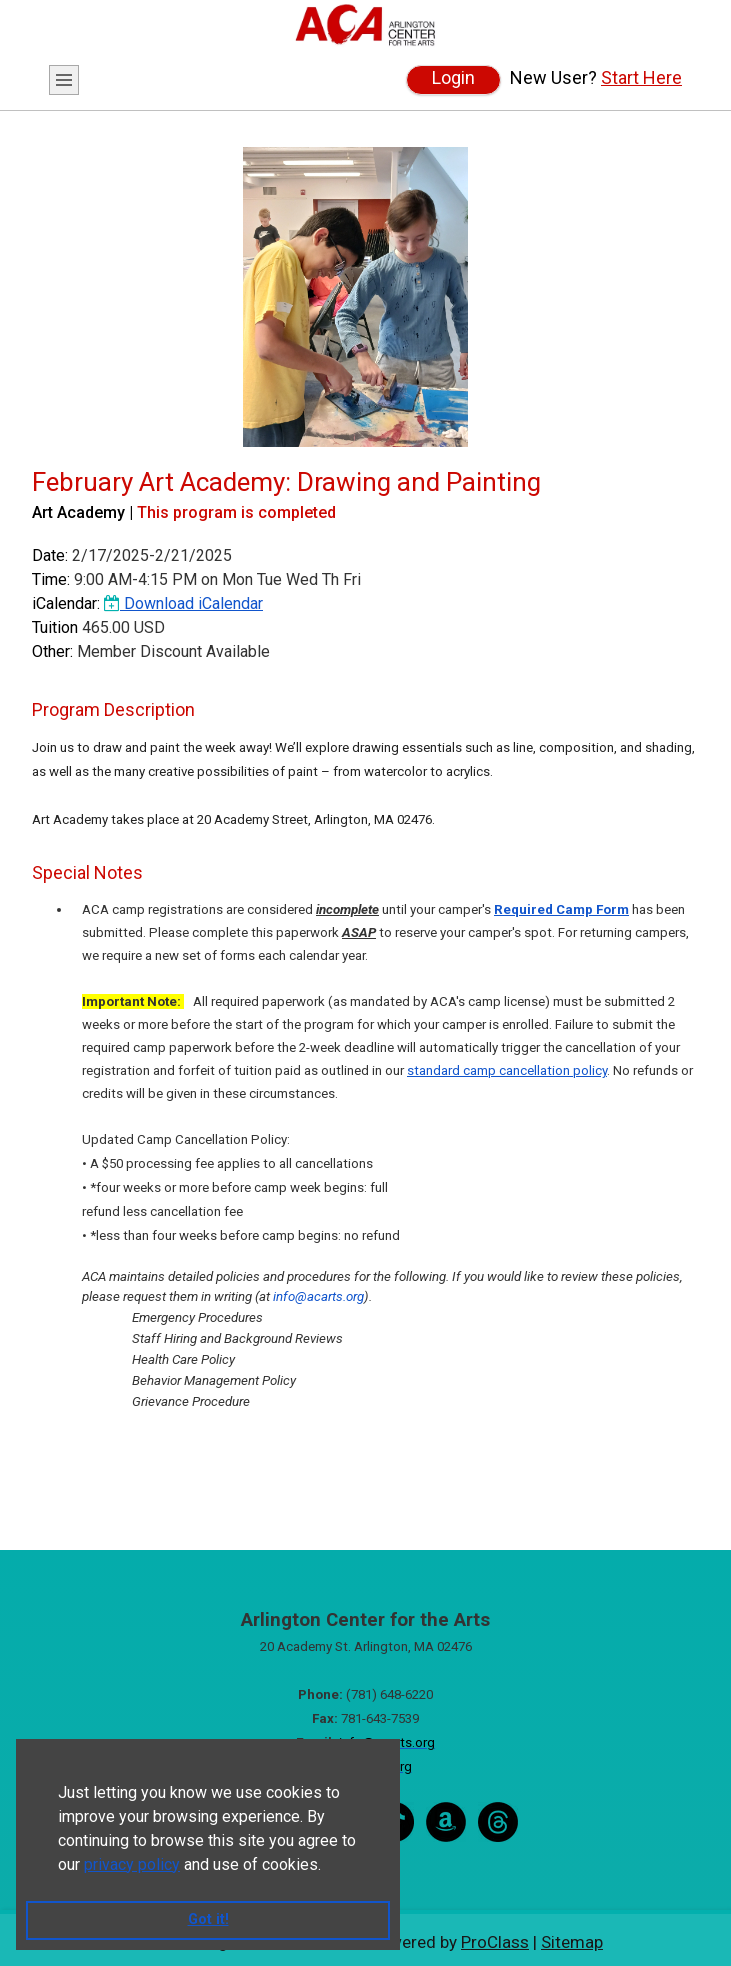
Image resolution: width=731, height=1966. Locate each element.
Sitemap (572, 1942)
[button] (328, 1866)
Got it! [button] (208, 1919)
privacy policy (132, 1864)
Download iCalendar (183, 603)
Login (453, 77)
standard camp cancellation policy (507, 1070)
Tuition (55, 627)
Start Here (641, 77)
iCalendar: (66, 603)
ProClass (495, 1942)
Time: (51, 579)
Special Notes (87, 872)
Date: (50, 555)
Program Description (113, 709)
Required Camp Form (561, 909)
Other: (52, 651)
